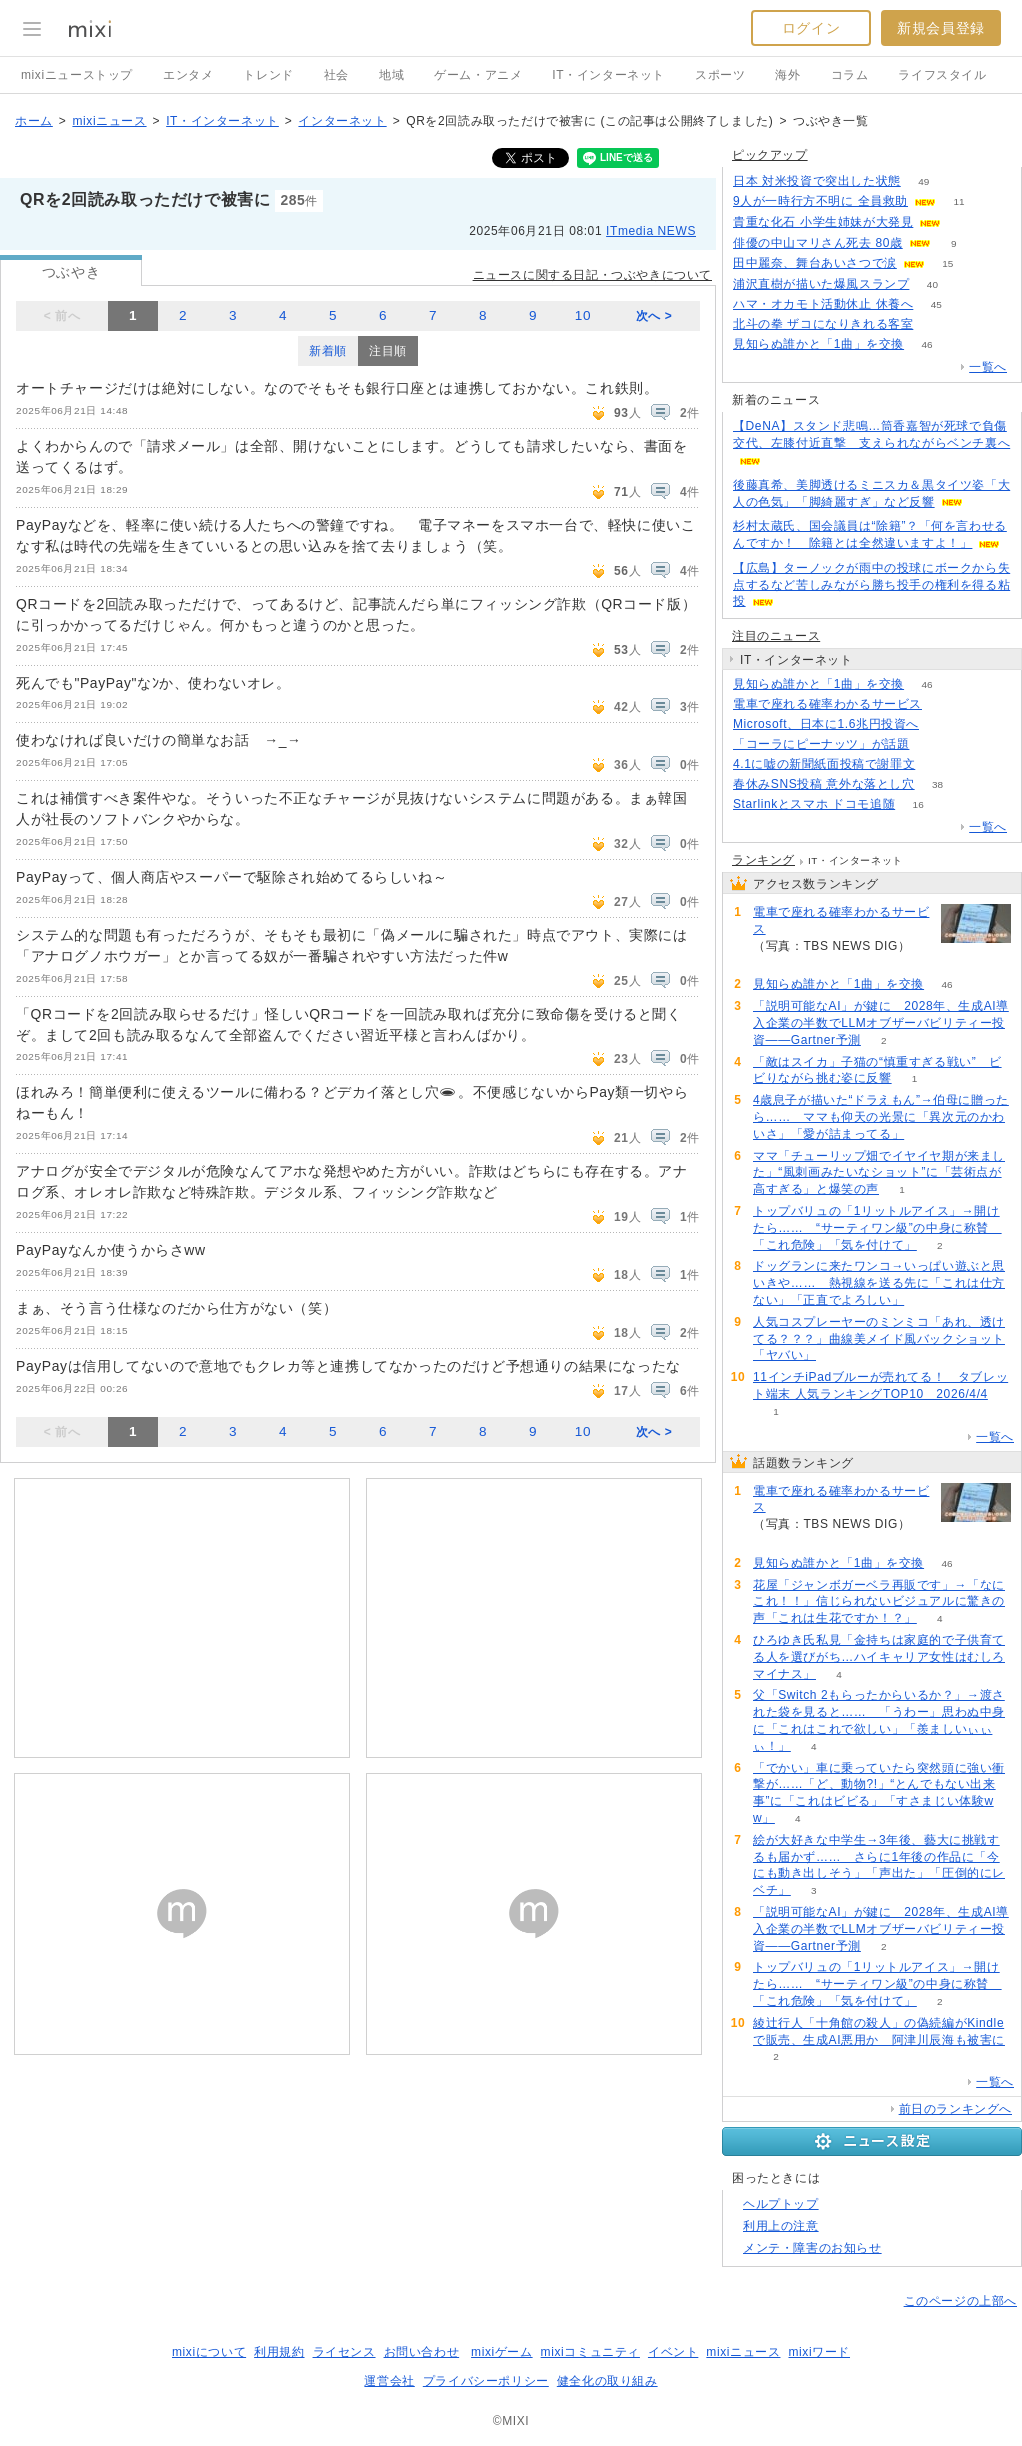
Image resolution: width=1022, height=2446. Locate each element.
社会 (336, 75)
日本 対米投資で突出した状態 (817, 181)
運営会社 (389, 2381)
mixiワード (819, 2352)
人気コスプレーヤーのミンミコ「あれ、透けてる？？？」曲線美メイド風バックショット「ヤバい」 (879, 1339)
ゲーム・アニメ (478, 75)
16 (918, 804)
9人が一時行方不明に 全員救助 (820, 201)
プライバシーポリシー (486, 2381)
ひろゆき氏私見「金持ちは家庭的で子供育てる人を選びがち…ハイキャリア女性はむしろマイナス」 (879, 1657)
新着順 (328, 351)
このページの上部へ (960, 2301)
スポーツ (720, 75)
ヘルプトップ (781, 2204)
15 (947, 263)
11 (958, 201)
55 (964, 222)
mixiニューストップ (77, 75)
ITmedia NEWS (651, 231)
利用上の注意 (781, 2226)
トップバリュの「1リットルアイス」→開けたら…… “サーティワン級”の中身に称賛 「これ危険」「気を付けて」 (877, 1228)
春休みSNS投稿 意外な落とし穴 (824, 784)
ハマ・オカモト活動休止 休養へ (823, 304)
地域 (391, 75)
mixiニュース (109, 121)
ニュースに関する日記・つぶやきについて (592, 275)
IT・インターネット (608, 75)
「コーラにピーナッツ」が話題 (821, 744)
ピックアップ (770, 155)
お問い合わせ (422, 2352)
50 (936, 324)
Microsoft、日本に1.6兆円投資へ (826, 724)
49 (923, 181)
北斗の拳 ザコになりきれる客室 (823, 324)
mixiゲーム (502, 2352)
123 (938, 764)
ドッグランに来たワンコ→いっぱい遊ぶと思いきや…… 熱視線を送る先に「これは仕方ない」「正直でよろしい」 (879, 1283)
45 (936, 304)
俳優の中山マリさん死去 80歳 (818, 243)
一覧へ (988, 367)
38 (937, 784)
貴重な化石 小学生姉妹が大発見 (823, 222)
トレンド (268, 75)
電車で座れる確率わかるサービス (827, 704)
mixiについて (209, 2352)
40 (932, 284)
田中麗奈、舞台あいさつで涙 (815, 263)
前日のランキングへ (955, 2109)
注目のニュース (776, 636)
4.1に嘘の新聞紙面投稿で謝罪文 (824, 764)
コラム (850, 75)
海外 (787, 75)
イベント (673, 2352)
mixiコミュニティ (590, 2352)
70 (941, 724)
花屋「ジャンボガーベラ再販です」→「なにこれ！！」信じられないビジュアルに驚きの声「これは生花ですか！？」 (879, 1602)
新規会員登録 (941, 28)
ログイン (811, 28)
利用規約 (279, 2352)
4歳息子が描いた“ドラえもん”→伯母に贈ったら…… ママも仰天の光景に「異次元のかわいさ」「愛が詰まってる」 (881, 1117)
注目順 (388, 351)
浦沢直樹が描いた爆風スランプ (821, 284)
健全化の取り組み (607, 2381)
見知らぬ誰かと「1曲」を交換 (818, 344)
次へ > (654, 316)
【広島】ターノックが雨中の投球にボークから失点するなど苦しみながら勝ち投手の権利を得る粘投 (871, 585)
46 (927, 344)
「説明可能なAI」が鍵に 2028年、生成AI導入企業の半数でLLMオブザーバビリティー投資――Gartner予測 (881, 1023)
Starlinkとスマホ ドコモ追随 (814, 804)
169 (932, 744)
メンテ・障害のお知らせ (812, 2248)
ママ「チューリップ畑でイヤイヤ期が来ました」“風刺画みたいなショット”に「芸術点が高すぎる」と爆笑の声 (879, 1173)
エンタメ (188, 75)
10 (583, 315)
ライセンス (344, 2352)
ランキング (763, 860)
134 (945, 704)
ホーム (34, 121)
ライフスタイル (942, 75)
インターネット (342, 121)
